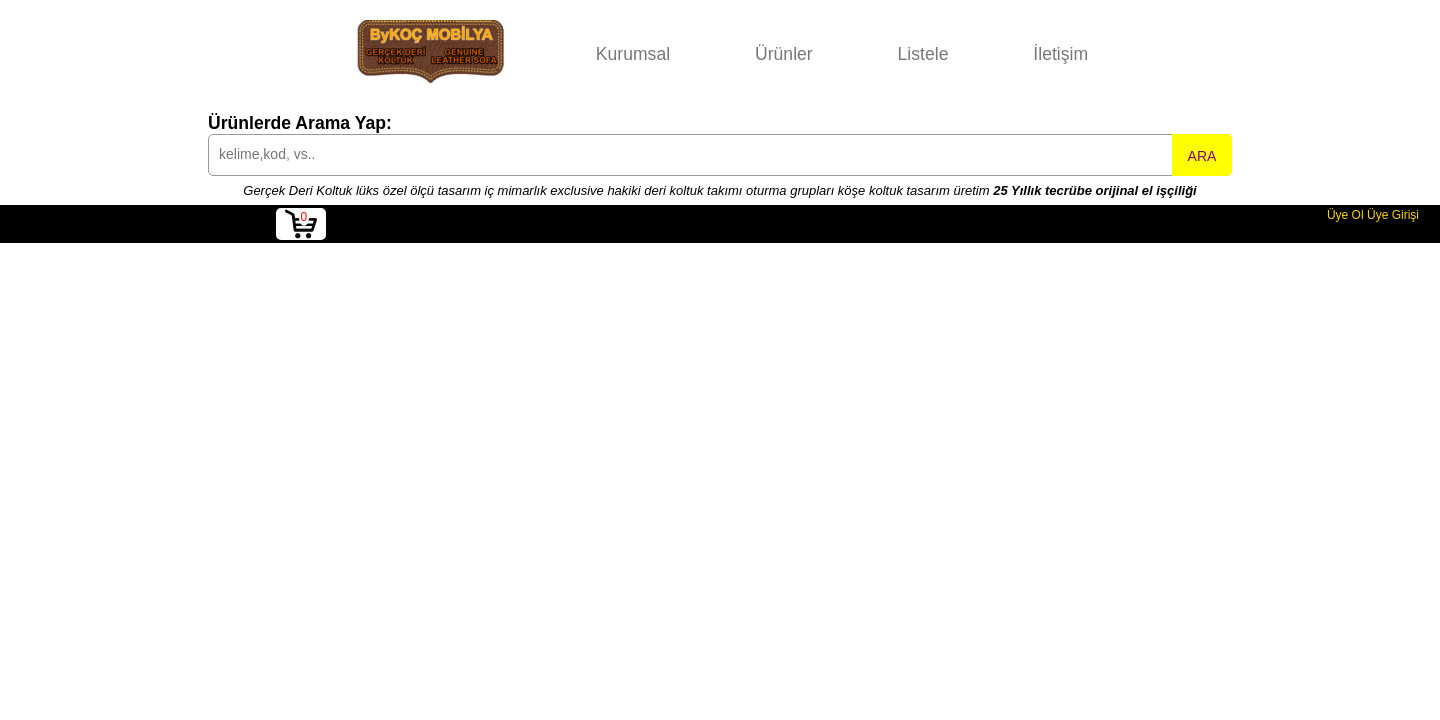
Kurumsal (633, 54)
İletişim (1060, 54)
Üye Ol (1345, 215)
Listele (923, 54)
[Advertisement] (720, 393)
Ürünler (784, 54)
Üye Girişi (1393, 215)
